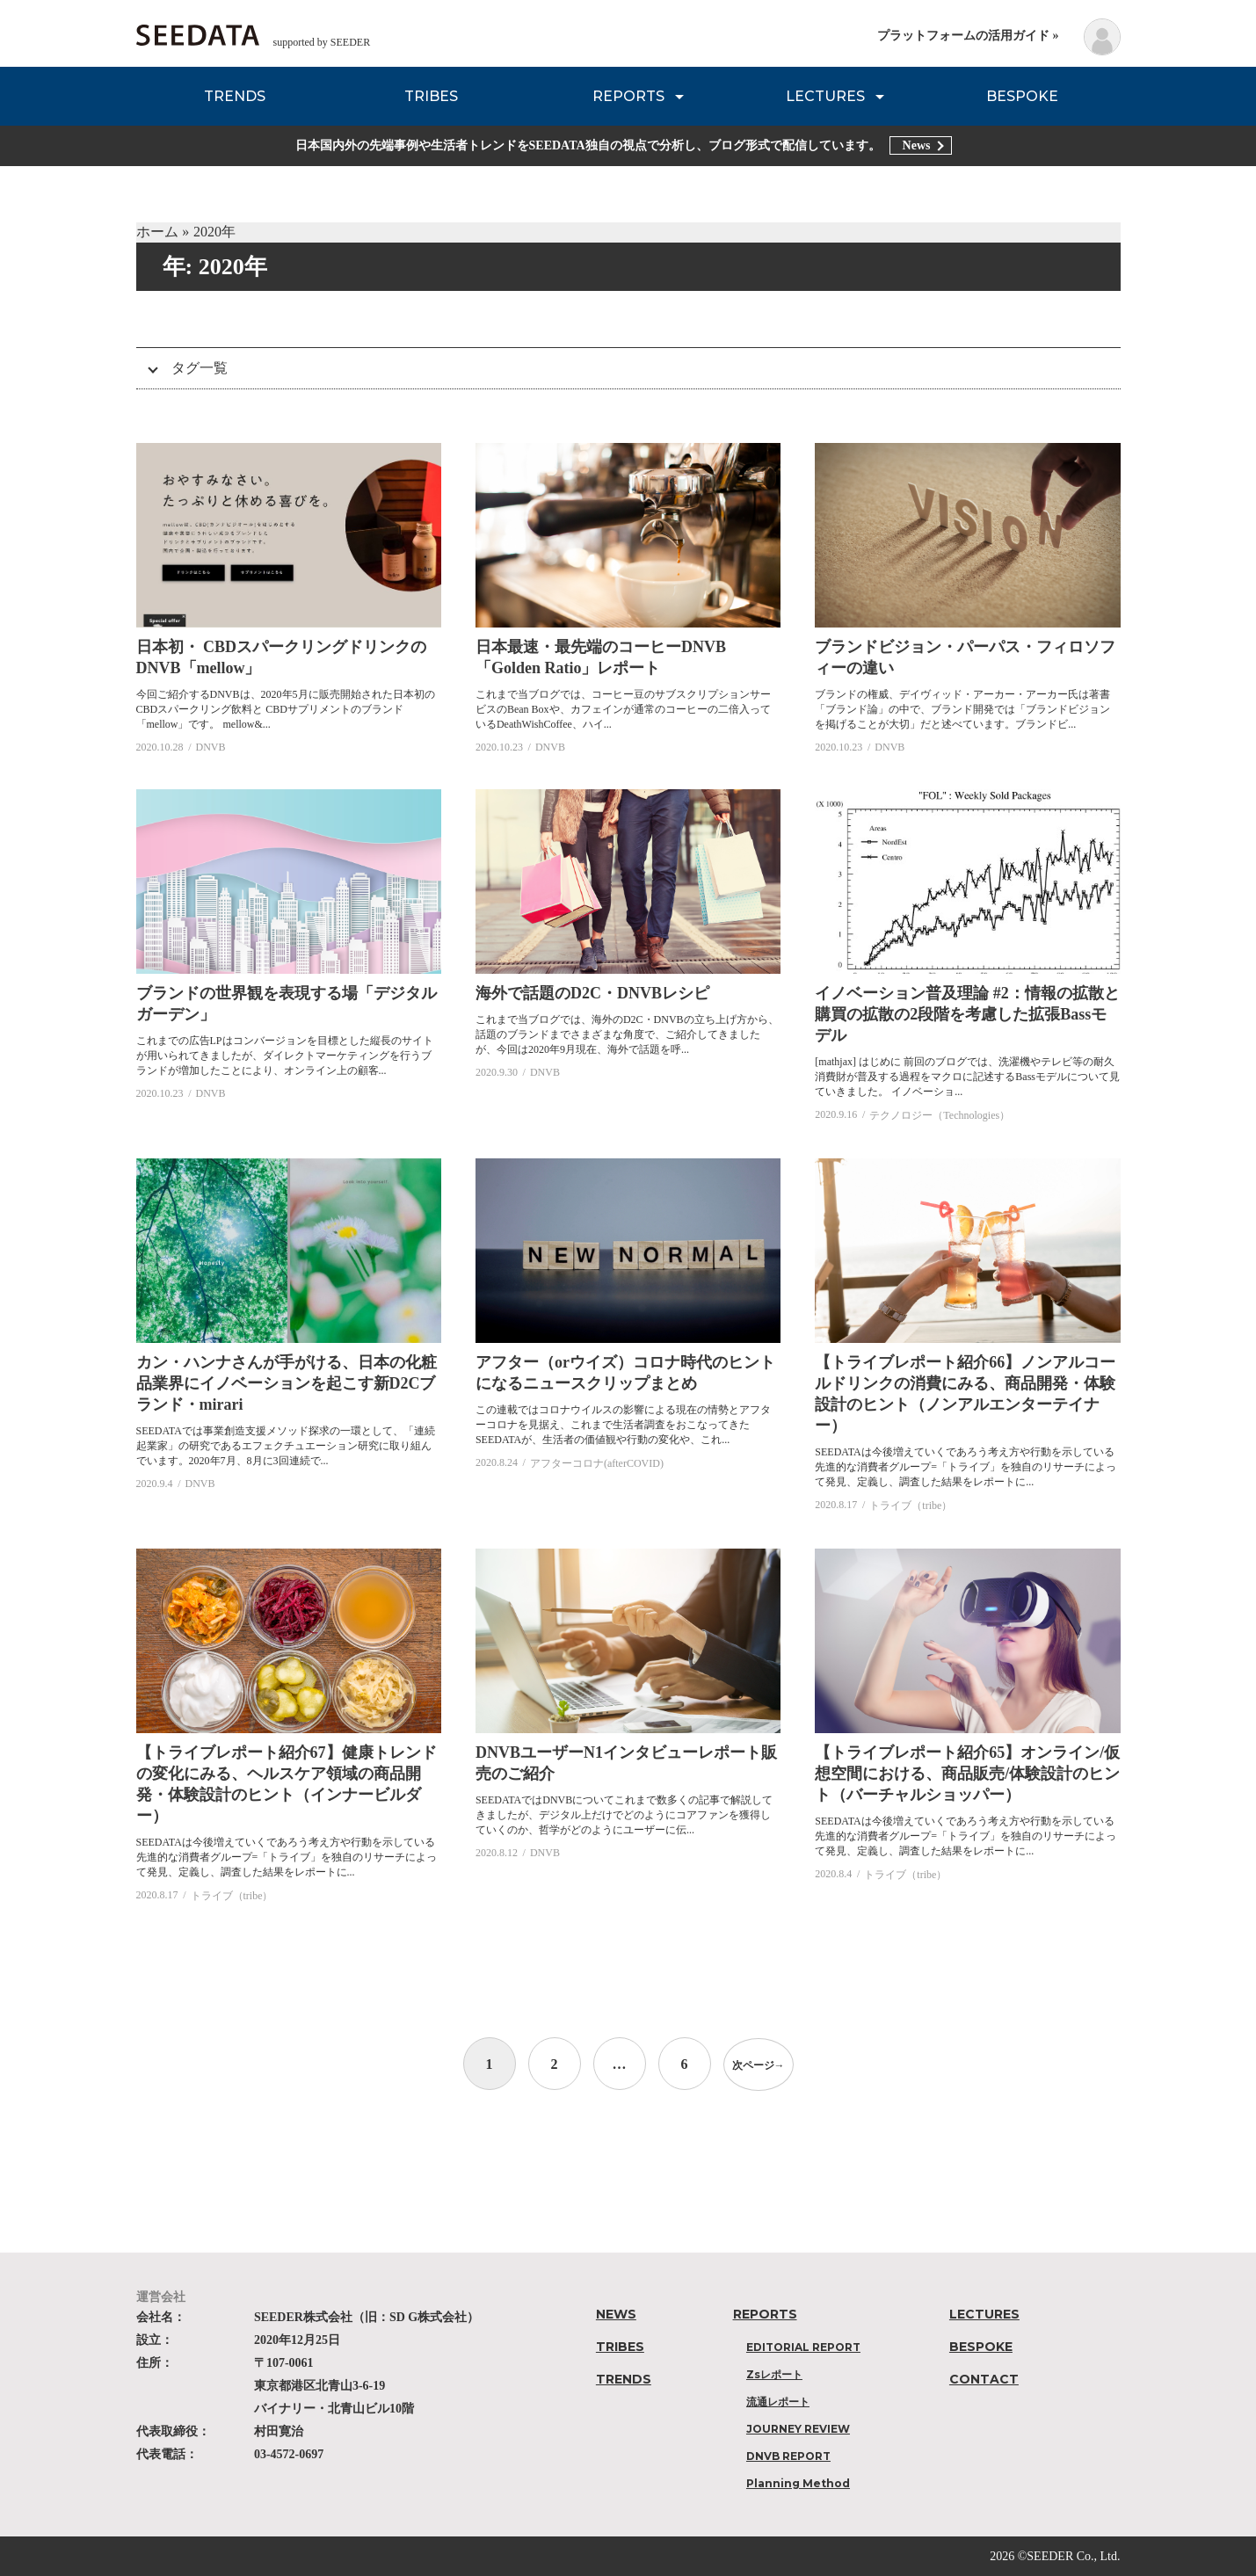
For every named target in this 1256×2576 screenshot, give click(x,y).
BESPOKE (1022, 96)
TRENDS (234, 96)
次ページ (758, 2064)
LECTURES (825, 96)
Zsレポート (774, 2374)
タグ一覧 (199, 367)
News (917, 145)
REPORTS (628, 96)
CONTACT (984, 2379)
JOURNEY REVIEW (798, 2428)
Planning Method (798, 2483)
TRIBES (431, 96)
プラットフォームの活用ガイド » (968, 35)
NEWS (616, 2314)
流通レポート (778, 2401)
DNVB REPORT (788, 2456)
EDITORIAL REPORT (803, 2347)
